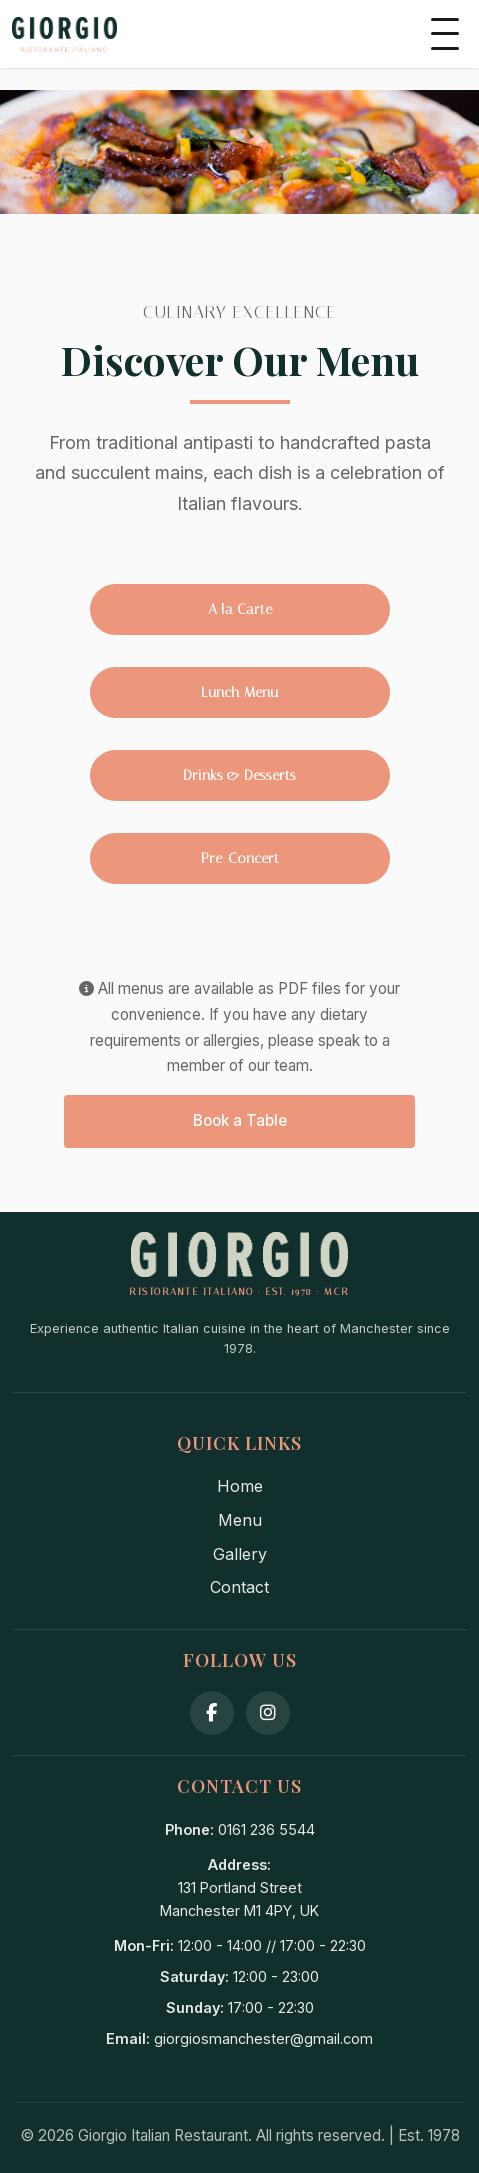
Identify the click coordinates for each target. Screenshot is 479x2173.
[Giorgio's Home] (64, 34)
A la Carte (240, 609)
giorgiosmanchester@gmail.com (263, 2038)
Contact (239, 1587)
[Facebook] (212, 1713)
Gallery (240, 1554)
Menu (240, 1520)
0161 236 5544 (266, 1829)
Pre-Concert (240, 858)
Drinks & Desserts (239, 775)
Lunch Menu (239, 692)
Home (240, 1486)
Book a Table (240, 1120)
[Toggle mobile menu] (445, 34)
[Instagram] (268, 1713)
